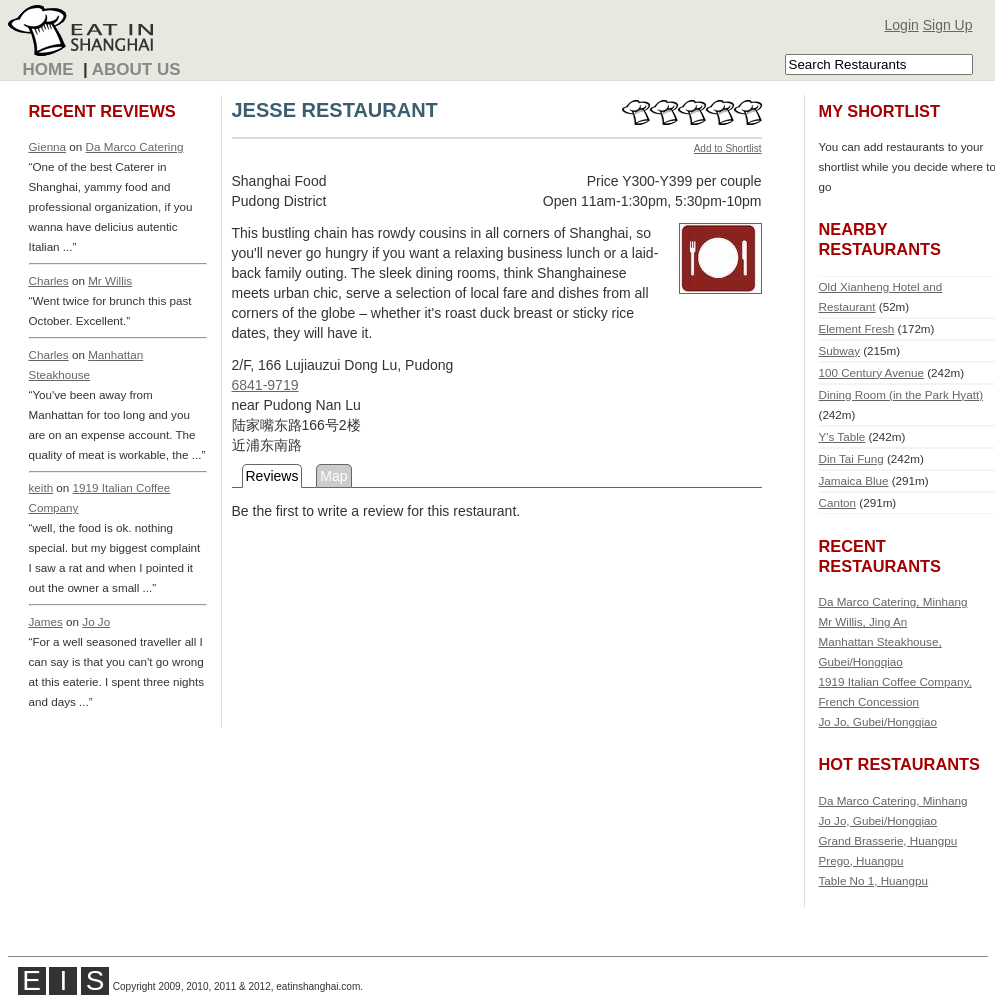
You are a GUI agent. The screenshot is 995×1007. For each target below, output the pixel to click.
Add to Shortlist (728, 148)
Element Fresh (857, 328)
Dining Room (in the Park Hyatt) (901, 394)
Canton (838, 502)
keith (41, 487)
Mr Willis (110, 280)
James (46, 621)
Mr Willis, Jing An (863, 621)
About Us (136, 69)
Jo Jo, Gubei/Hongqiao (878, 721)
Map (333, 476)
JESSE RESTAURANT (335, 110)
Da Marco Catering (135, 146)
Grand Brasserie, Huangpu (888, 840)
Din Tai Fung (851, 458)
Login (902, 25)
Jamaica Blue (854, 480)
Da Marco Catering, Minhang (893, 601)
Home (48, 69)
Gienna (48, 146)
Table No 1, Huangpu (874, 880)
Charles (49, 280)
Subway (839, 350)
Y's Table (842, 436)
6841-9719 (265, 385)
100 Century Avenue (871, 372)
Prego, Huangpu (861, 860)
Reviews (272, 476)
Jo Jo (96, 621)
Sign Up (948, 25)
